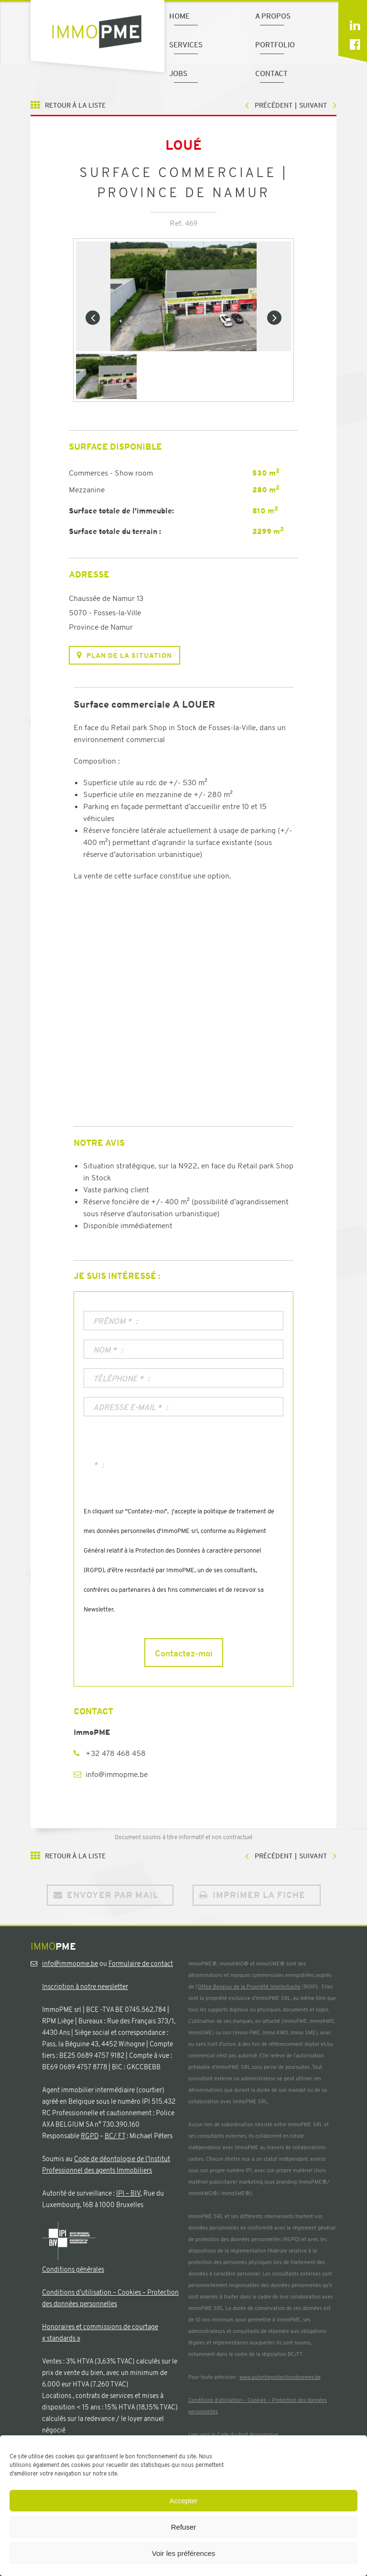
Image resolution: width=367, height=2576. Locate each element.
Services (186, 44)
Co (46, 2292)
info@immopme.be (117, 1774)
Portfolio (275, 44)
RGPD (89, 2136)
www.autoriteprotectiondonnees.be (280, 2377)
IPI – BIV (128, 2193)
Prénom (113, 1321)
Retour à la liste (75, 105)
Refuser (183, 2527)
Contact (271, 73)
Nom (106, 1350)
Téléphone (119, 1379)
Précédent (273, 105)
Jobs (178, 73)
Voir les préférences (184, 2553)
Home (179, 16)
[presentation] (156, 1473)
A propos (273, 16)
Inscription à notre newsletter (85, 1986)
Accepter (183, 2501)
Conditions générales (73, 2269)
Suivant (313, 105)
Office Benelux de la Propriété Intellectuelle (249, 1986)
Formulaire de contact (140, 1963)
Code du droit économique (247, 2434)
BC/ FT (115, 2136)
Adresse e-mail (128, 1407)
